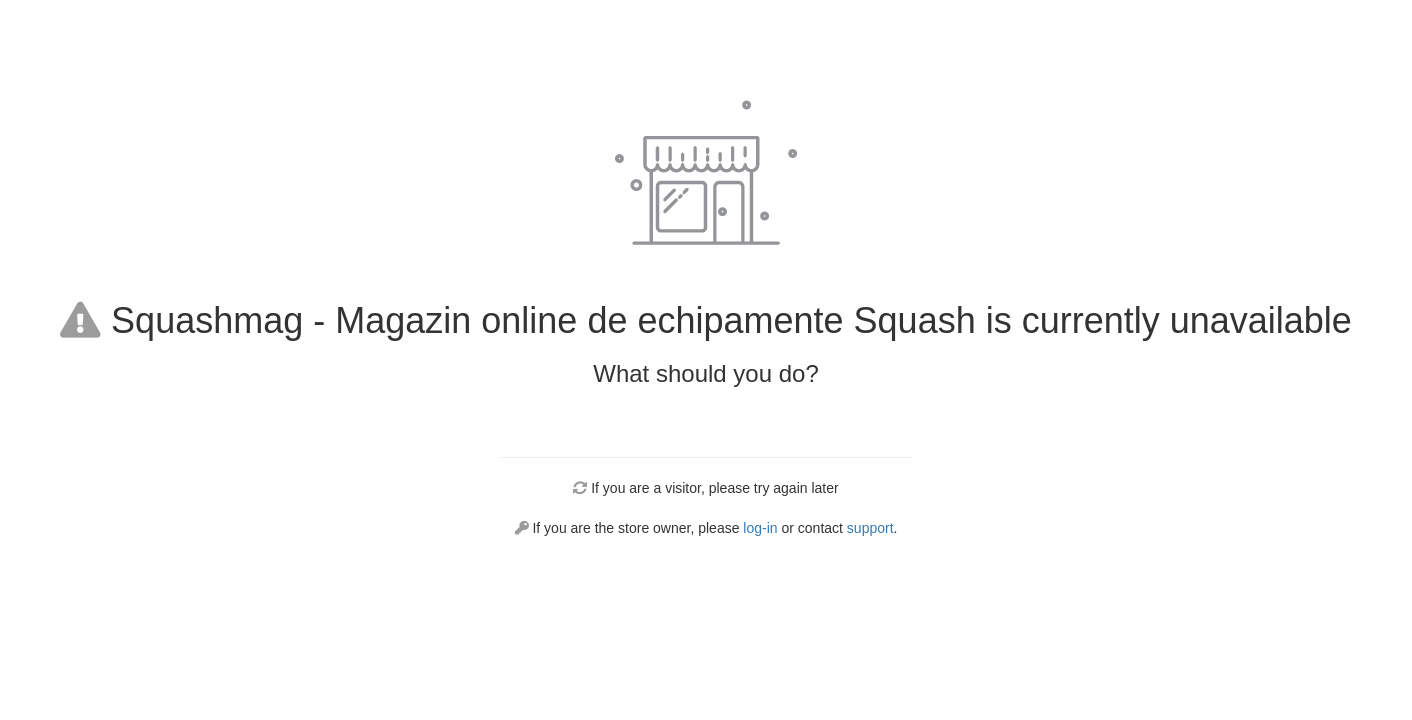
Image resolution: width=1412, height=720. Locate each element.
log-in (760, 528)
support (870, 528)
